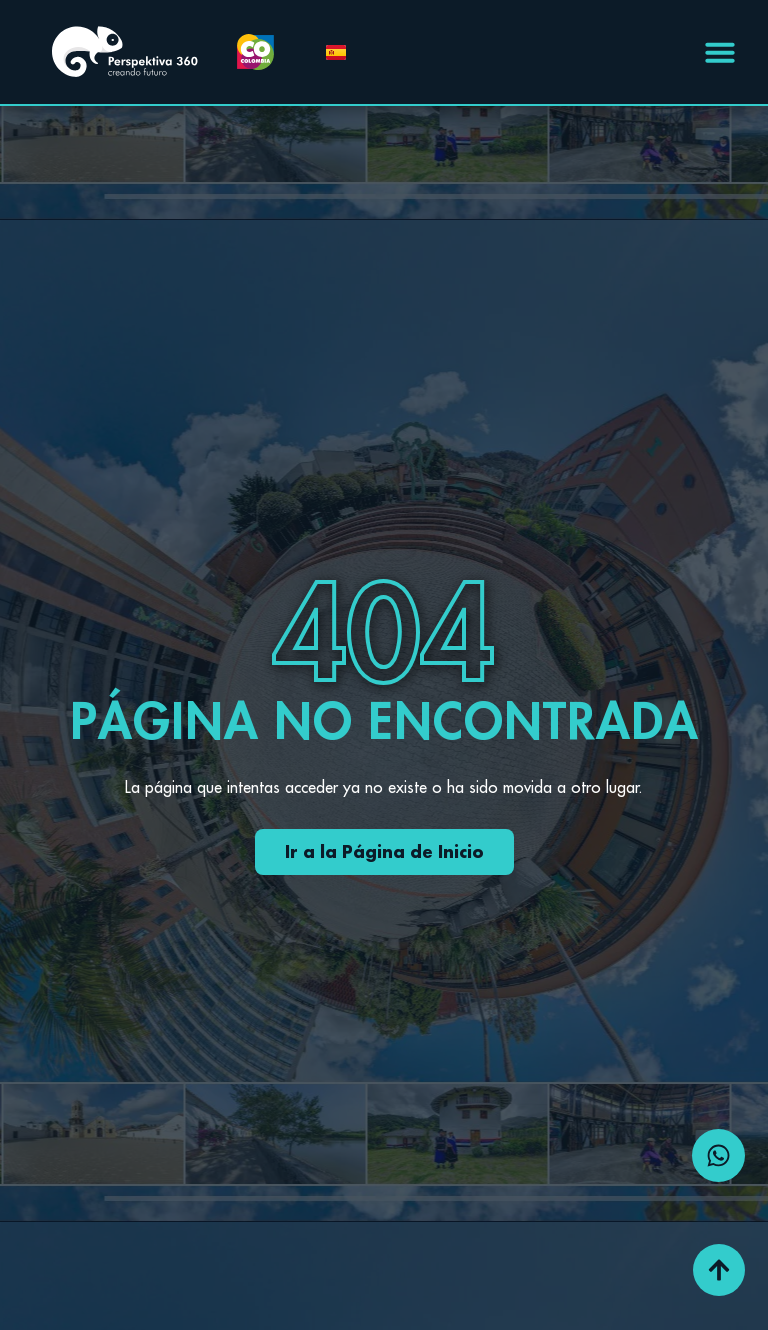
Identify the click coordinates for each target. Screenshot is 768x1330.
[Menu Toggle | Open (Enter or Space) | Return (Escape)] (720, 52)
